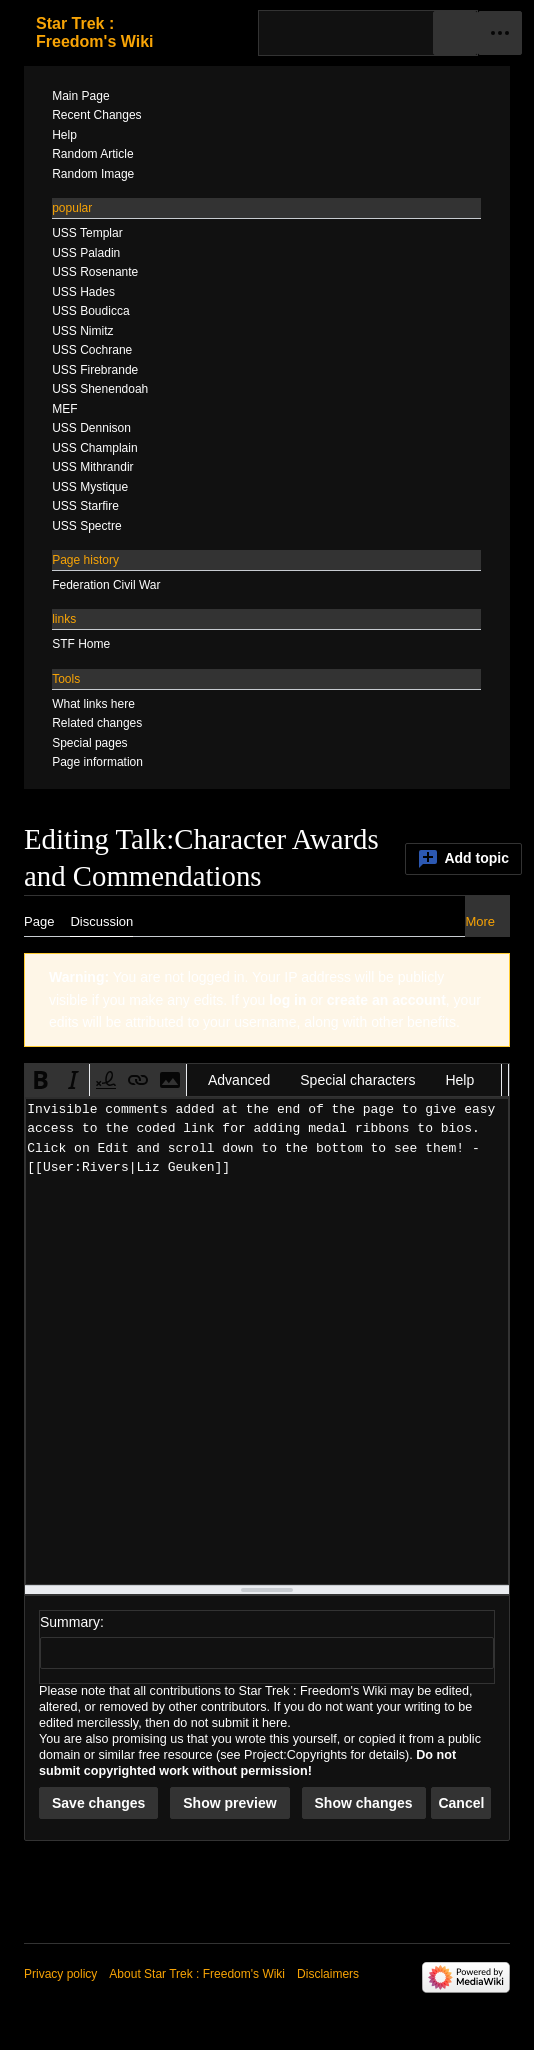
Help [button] (459, 1080)
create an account (386, 1000)
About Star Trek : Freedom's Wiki (197, 1974)
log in (287, 1000)
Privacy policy (60, 1974)
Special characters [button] (357, 1080)
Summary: (72, 1622)
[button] (41, 1080)
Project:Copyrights (295, 1755)
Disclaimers (328, 1974)
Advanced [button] (239, 1080)
